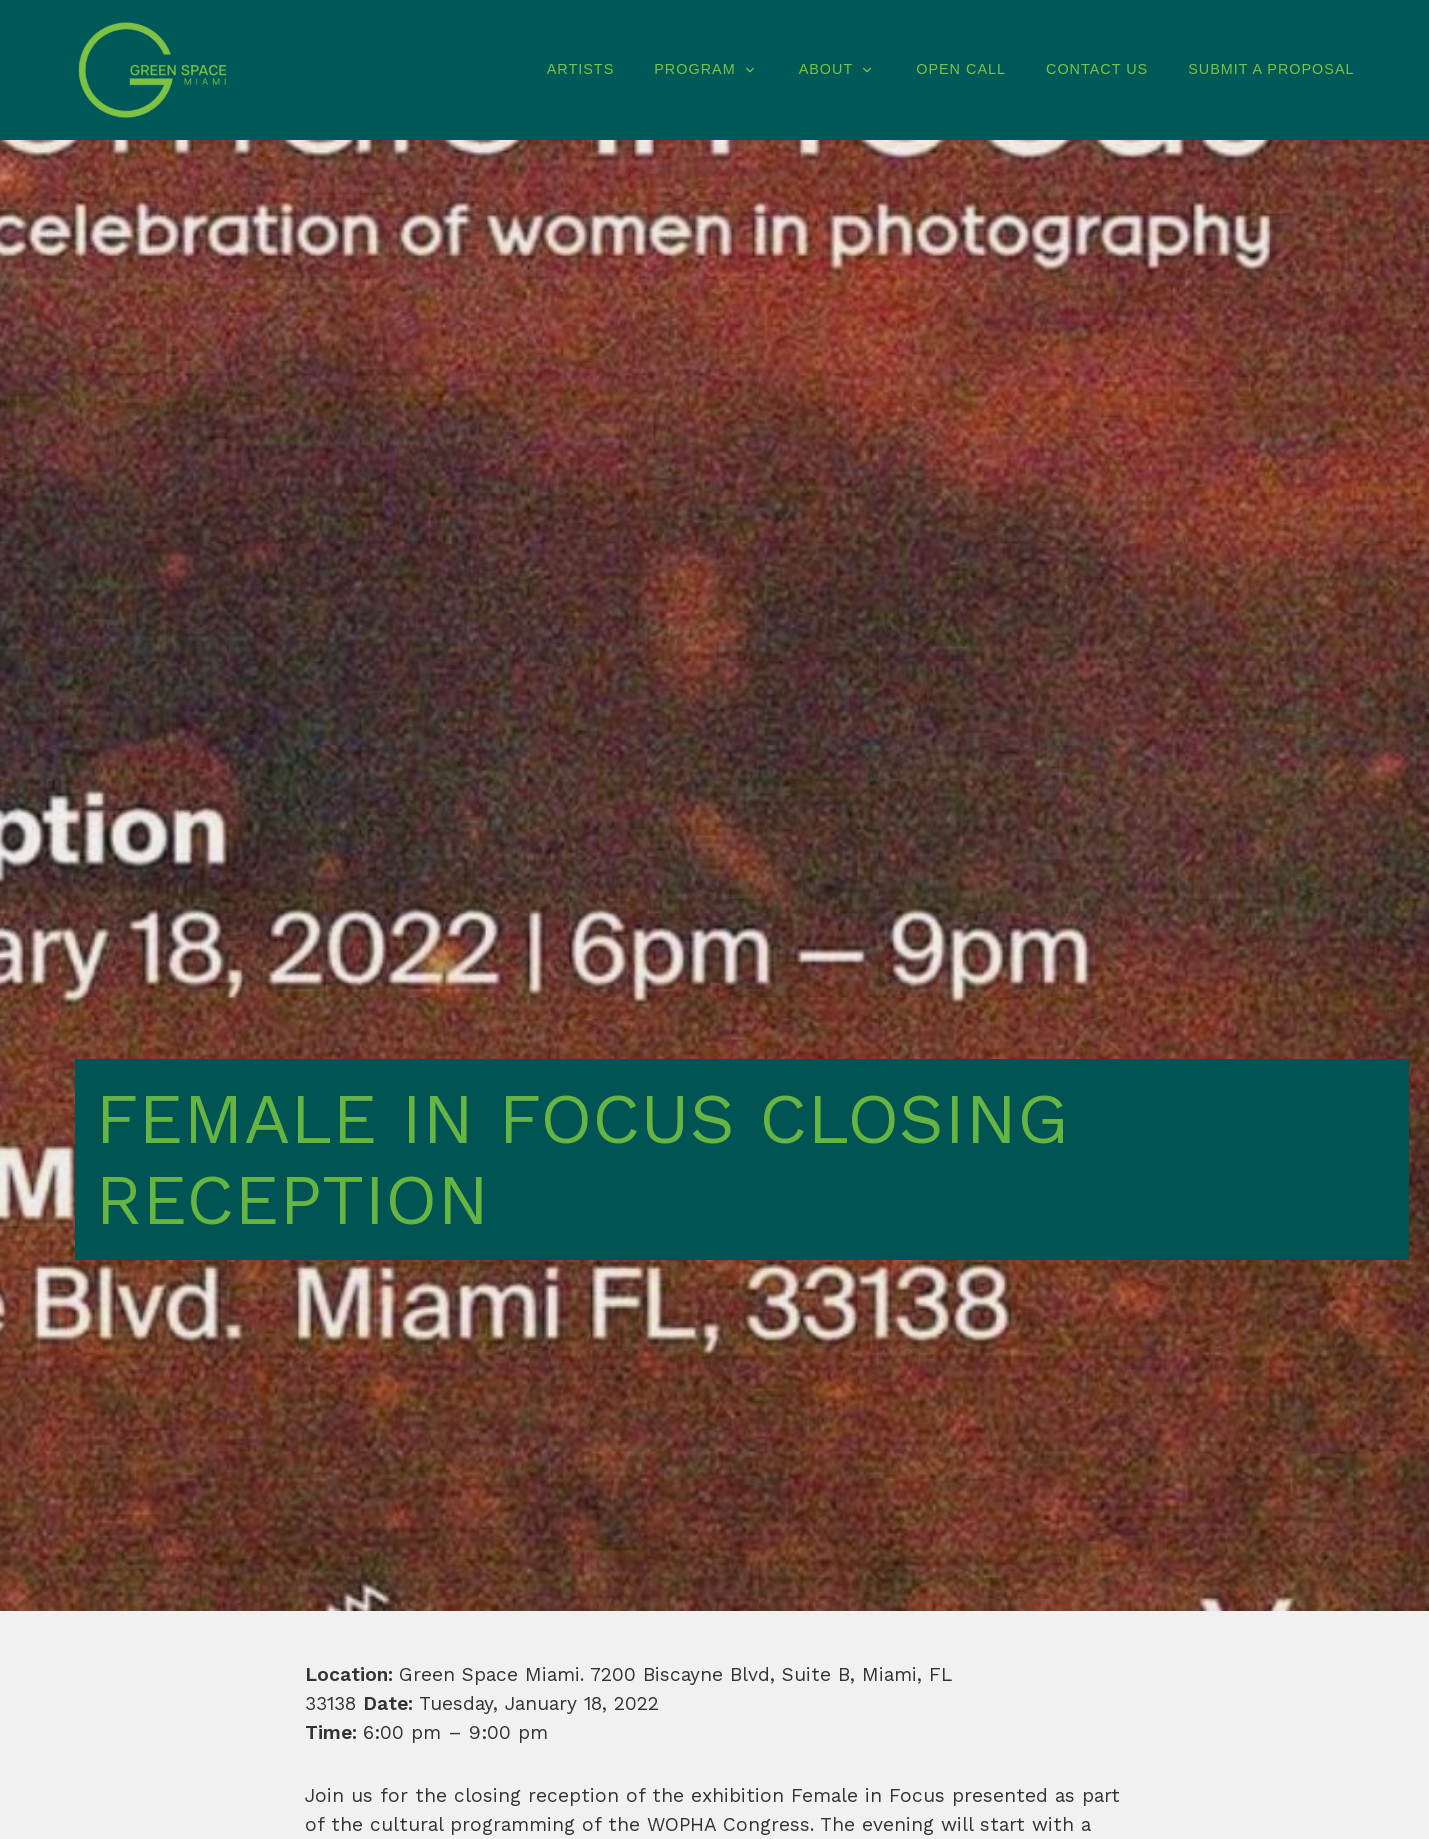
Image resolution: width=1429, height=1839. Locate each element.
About (838, 69)
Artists (581, 69)
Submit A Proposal (1271, 69)
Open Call (961, 69)
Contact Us (1097, 69)
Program (706, 69)
